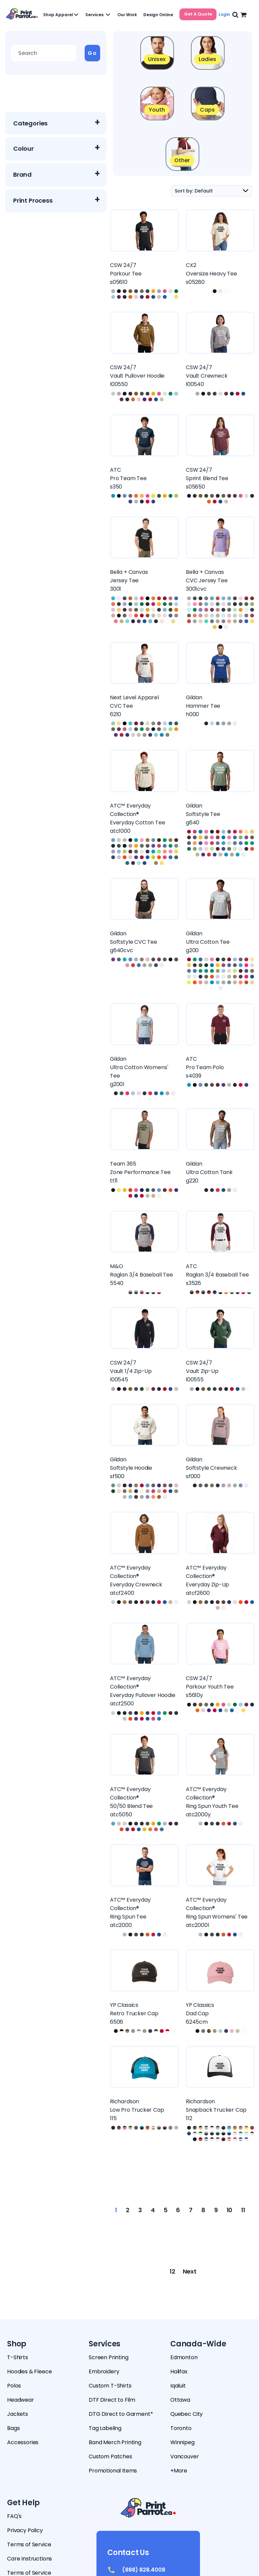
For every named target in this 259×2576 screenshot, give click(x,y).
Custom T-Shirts (110, 2386)
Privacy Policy (25, 2530)
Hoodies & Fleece (29, 2371)
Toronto (181, 2428)
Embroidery (104, 2371)
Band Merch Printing (115, 2442)
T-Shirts (17, 2357)
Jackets (17, 2414)
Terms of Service (29, 2544)
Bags (13, 2428)
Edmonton (184, 2357)
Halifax (179, 2371)
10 (230, 2210)
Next (190, 2271)
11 (243, 2210)
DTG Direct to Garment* (121, 2414)
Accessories (22, 2442)
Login (224, 14)
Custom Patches (110, 2456)
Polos (14, 2386)
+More (178, 2471)
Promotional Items (113, 2471)
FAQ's (14, 2516)
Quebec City (186, 2414)
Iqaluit (178, 2386)
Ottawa (180, 2400)
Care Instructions (29, 2559)
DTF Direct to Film (112, 2400)
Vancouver (184, 2456)
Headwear (20, 2400)
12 (172, 2271)
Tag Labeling (105, 2428)
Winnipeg (182, 2442)
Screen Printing (108, 2357)
